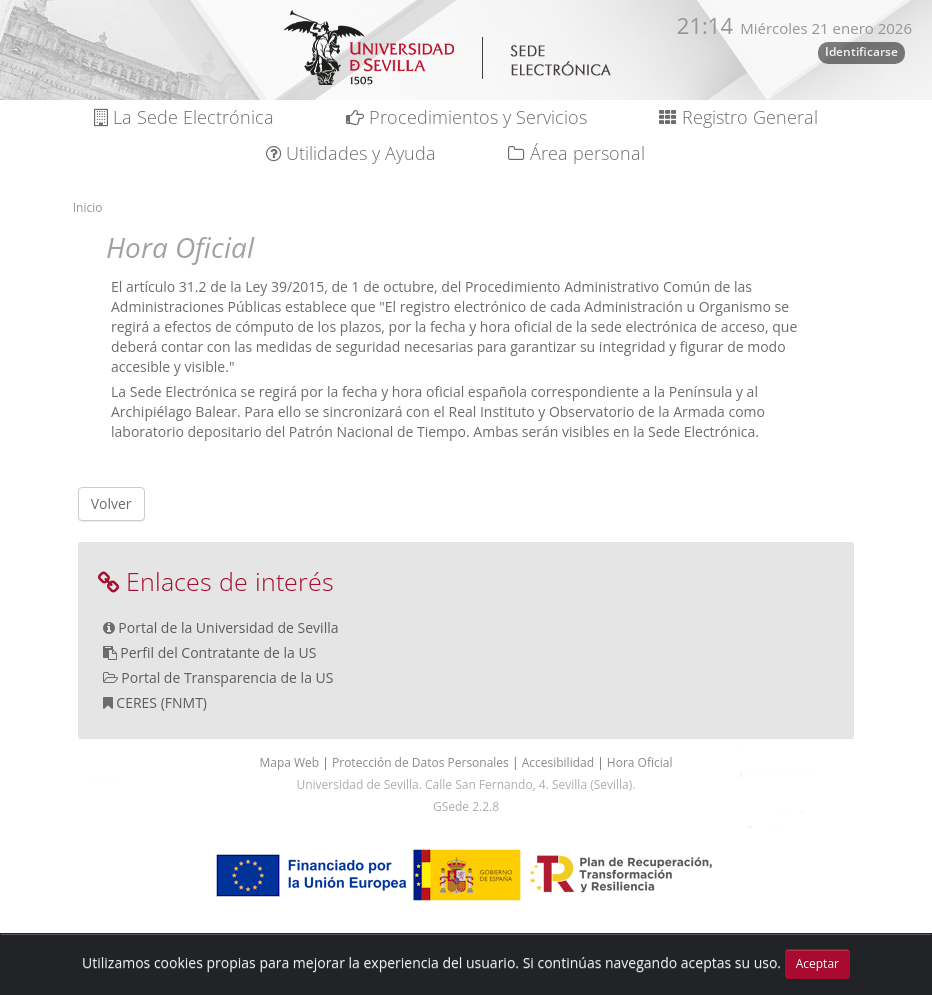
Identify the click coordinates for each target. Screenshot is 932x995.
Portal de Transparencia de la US (227, 677)
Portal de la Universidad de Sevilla (228, 627)
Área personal (576, 153)
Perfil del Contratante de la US (218, 652)
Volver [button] (111, 503)
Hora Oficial (640, 762)
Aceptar (817, 963)
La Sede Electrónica (184, 117)
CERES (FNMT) (161, 702)
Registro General (738, 117)
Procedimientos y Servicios (466, 117)
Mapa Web (290, 762)
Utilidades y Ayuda (351, 153)
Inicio (88, 207)
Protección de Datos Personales (422, 762)
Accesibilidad (559, 762)
